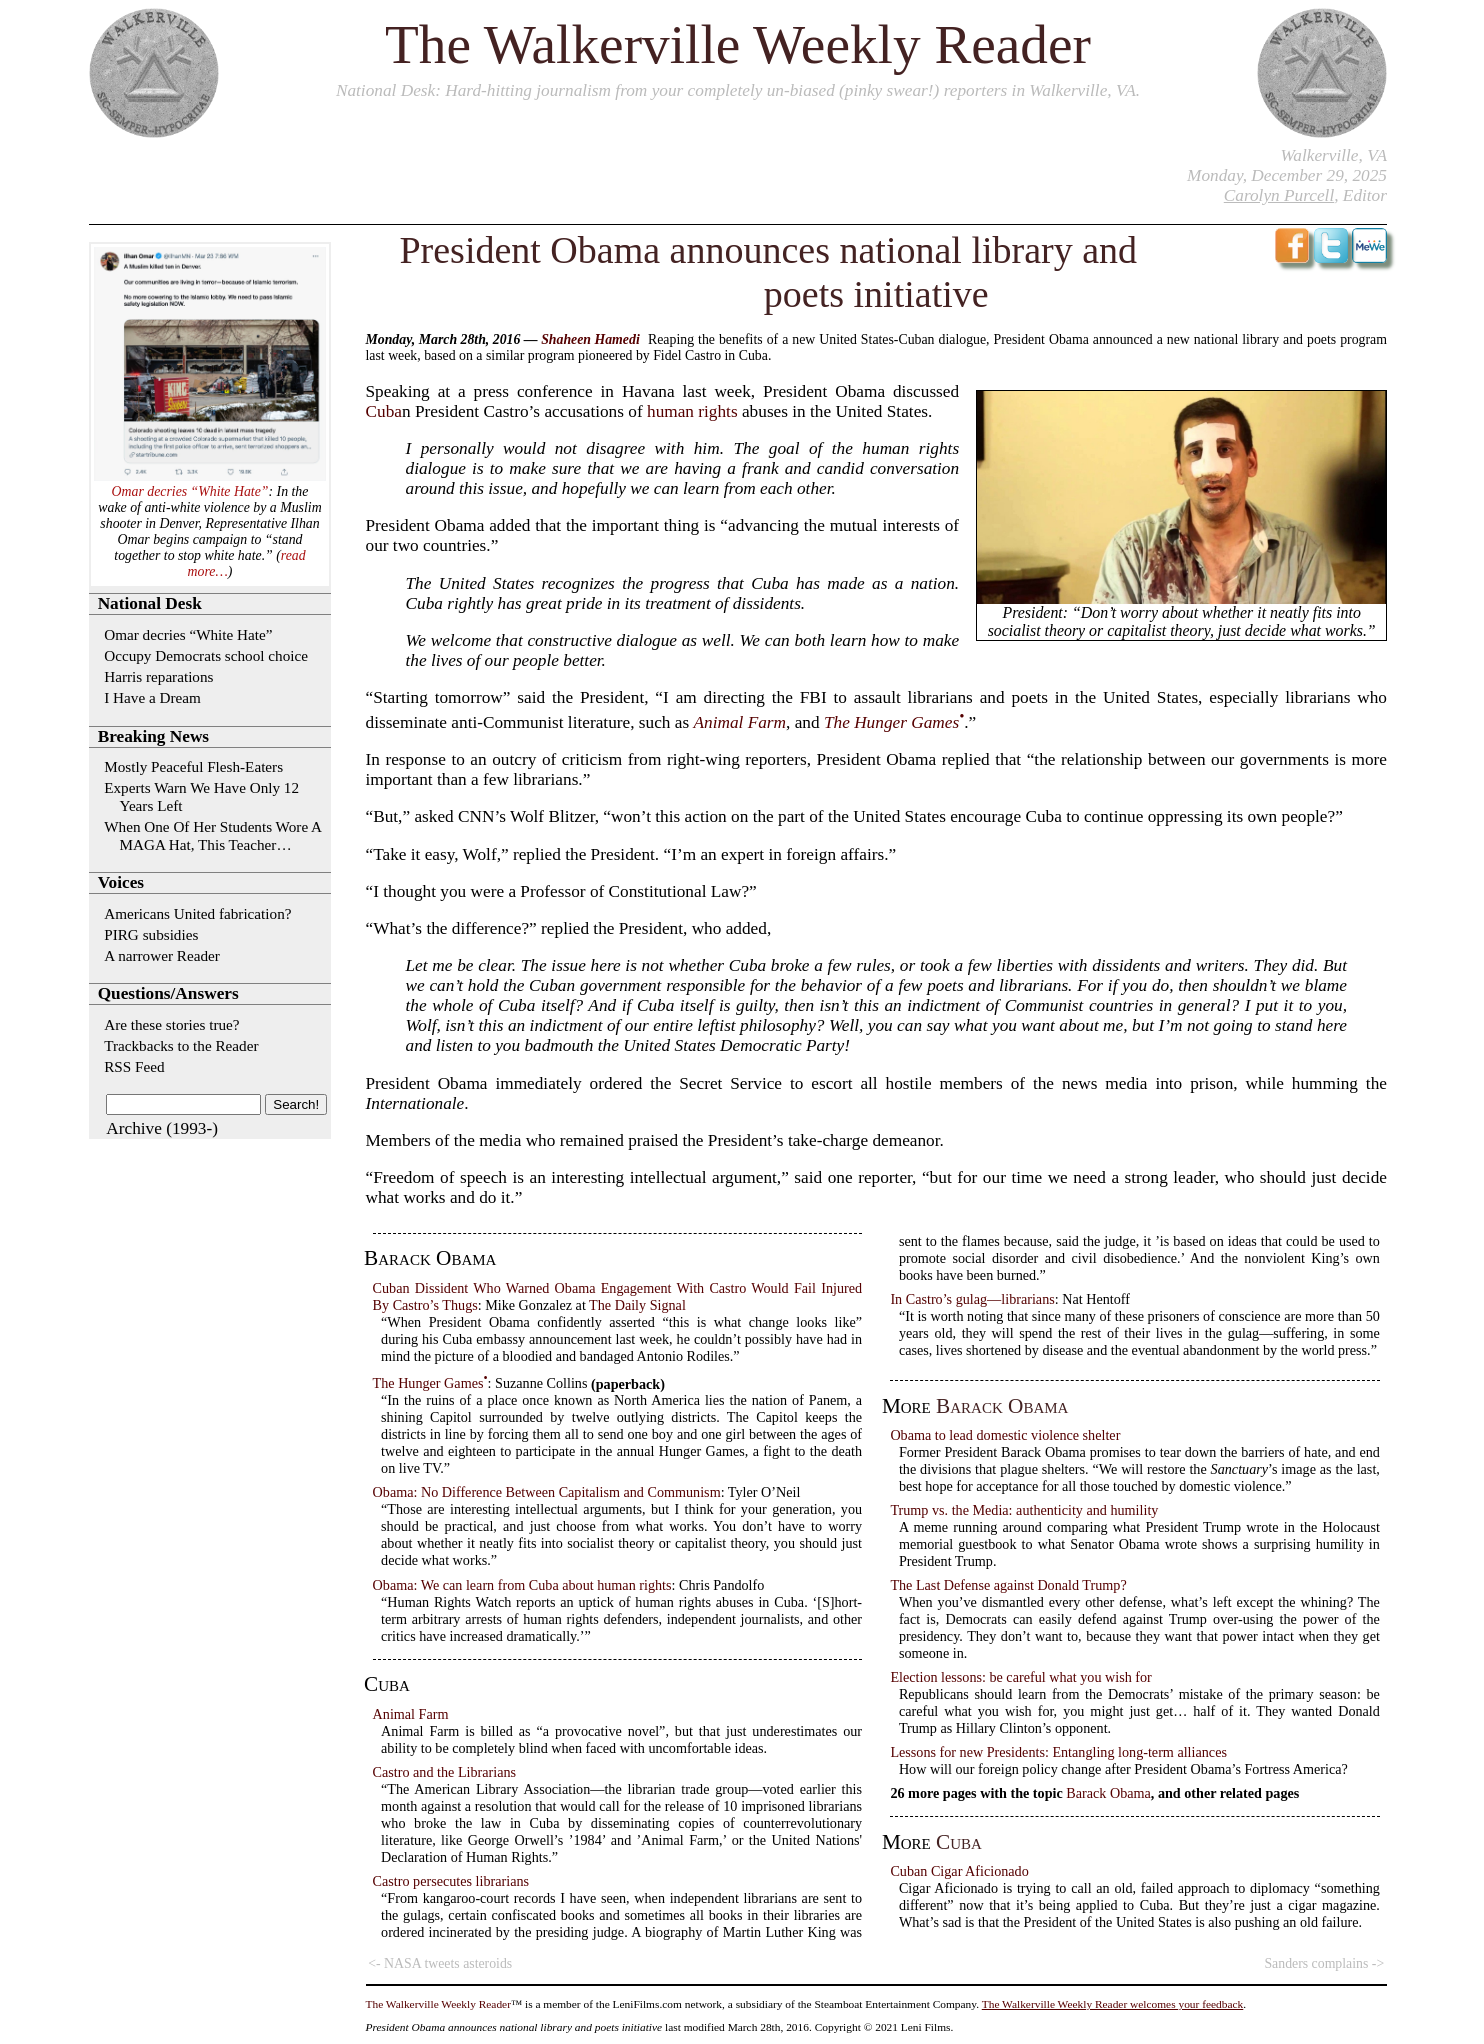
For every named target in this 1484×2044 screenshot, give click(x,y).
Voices (121, 882)
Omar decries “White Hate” (190, 491)
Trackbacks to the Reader (181, 1045)
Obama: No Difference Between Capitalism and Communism (547, 1492)
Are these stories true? (171, 1024)
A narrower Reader (162, 955)
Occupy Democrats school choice (206, 655)
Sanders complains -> (1324, 1963)
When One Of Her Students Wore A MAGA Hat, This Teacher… (212, 835)
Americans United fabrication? (197, 913)
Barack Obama (1002, 1406)
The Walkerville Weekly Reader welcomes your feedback (1113, 2004)
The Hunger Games (891, 722)
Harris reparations (158, 676)
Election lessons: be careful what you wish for (1020, 1677)
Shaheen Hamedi (590, 339)
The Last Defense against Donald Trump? (1008, 1585)
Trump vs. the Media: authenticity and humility (1024, 1510)
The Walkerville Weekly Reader (738, 44)
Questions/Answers (168, 993)
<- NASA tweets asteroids (440, 1963)
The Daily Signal (637, 1305)
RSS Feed (134, 1066)
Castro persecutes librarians (451, 1881)
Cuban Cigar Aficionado (959, 1871)
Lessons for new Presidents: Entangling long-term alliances (1058, 1752)
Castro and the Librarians (444, 1772)
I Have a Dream (152, 697)
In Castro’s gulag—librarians (972, 1299)
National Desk (385, 90)
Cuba (384, 411)
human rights (692, 411)
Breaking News (153, 736)
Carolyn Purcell (1279, 195)
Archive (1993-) (162, 1128)
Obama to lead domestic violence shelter (1005, 1435)
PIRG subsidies (151, 934)
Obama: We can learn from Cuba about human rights (522, 1585)
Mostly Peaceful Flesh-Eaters (193, 766)
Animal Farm (739, 722)
